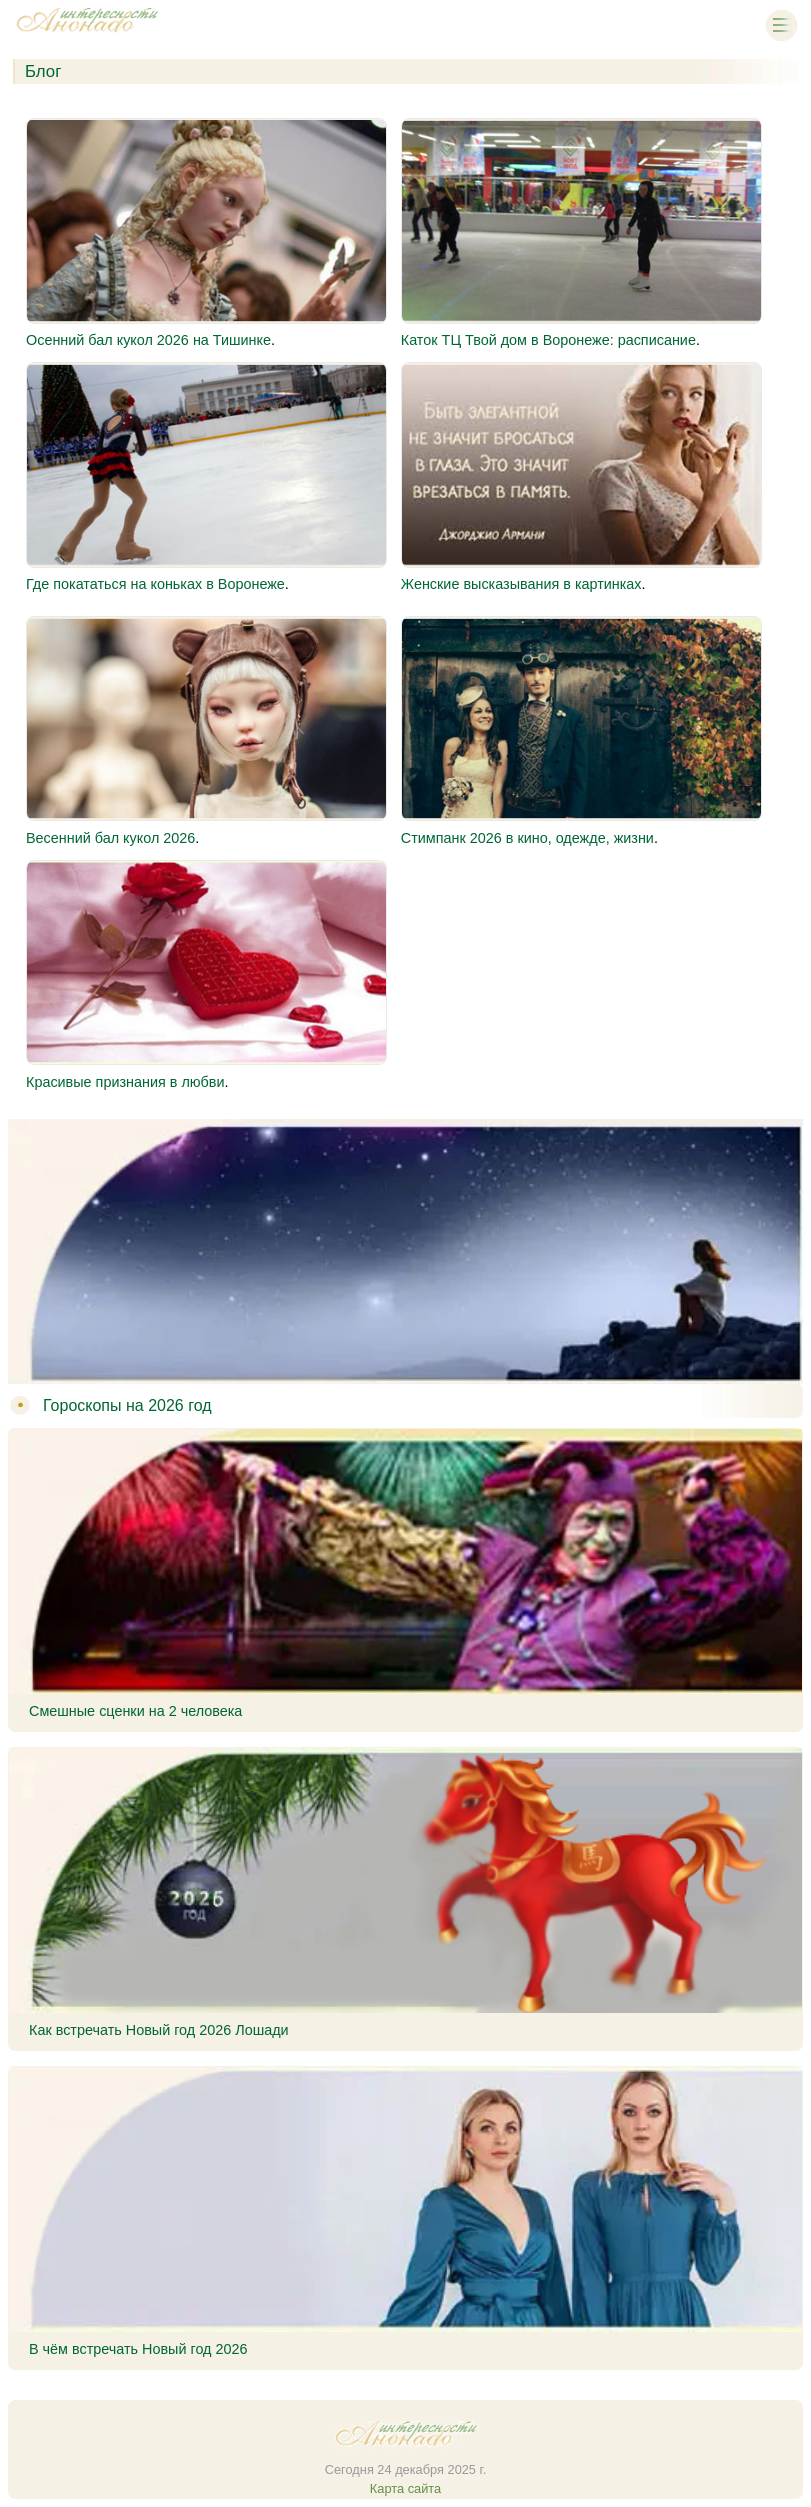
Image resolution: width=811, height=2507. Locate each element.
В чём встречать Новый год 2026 (138, 2349)
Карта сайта (405, 2488)
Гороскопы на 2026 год (127, 1405)
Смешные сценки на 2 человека (135, 1711)
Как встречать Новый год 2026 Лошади (159, 2030)
